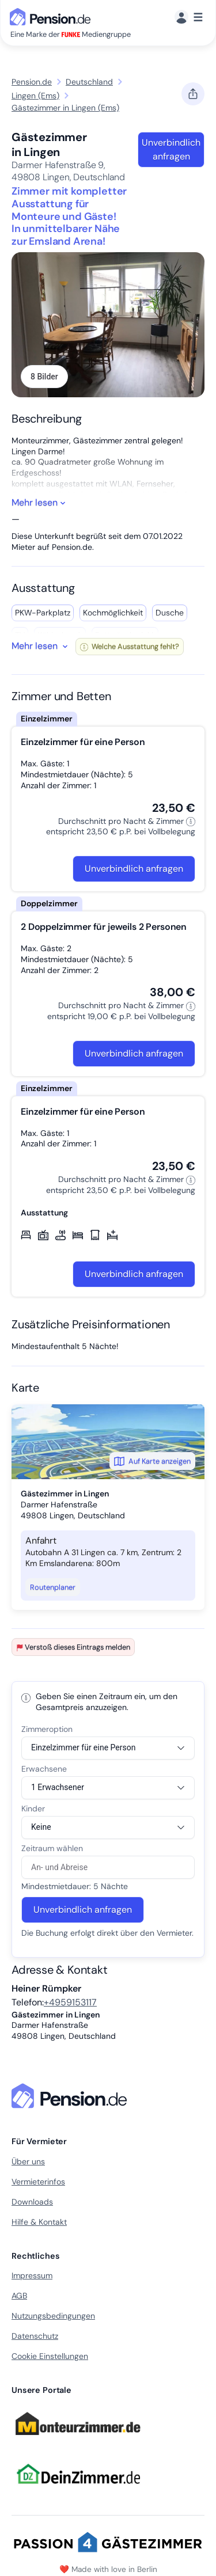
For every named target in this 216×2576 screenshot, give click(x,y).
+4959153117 (70, 2002)
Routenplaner (52, 1587)
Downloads (32, 2202)
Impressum (32, 2275)
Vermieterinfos (38, 2181)
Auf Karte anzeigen (152, 1461)
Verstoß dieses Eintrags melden (73, 1647)
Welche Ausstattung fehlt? (129, 646)
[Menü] (188, 17)
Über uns (28, 2161)
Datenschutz (35, 2336)
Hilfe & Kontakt (39, 2222)
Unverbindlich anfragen (171, 149)
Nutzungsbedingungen (53, 2316)
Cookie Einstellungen (50, 2356)
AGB (19, 2295)
